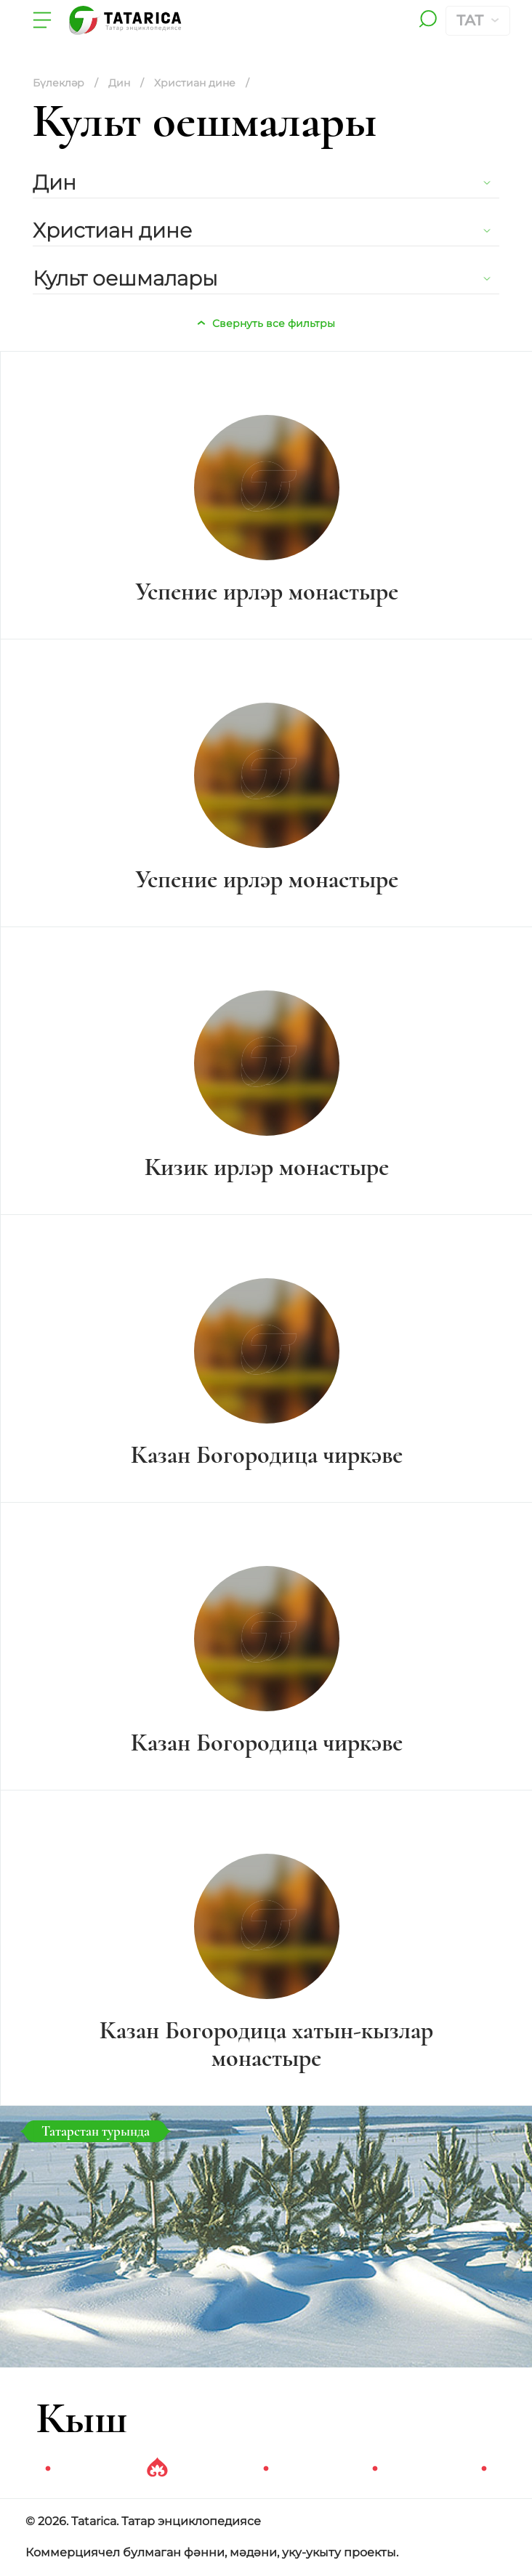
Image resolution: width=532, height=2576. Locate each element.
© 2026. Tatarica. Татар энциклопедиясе (143, 2521)
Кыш (82, 2418)
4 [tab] (375, 2469)
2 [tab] (157, 2469)
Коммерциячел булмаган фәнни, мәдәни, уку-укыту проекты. (211, 2552)
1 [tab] (48, 2469)
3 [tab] (266, 2469)
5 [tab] (484, 2469)
